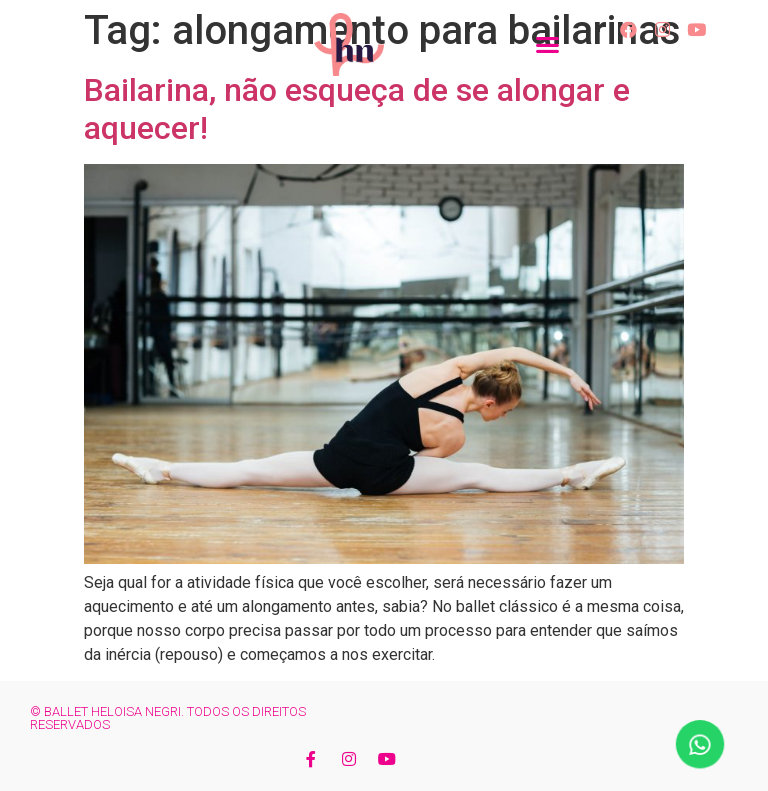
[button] (548, 45)
